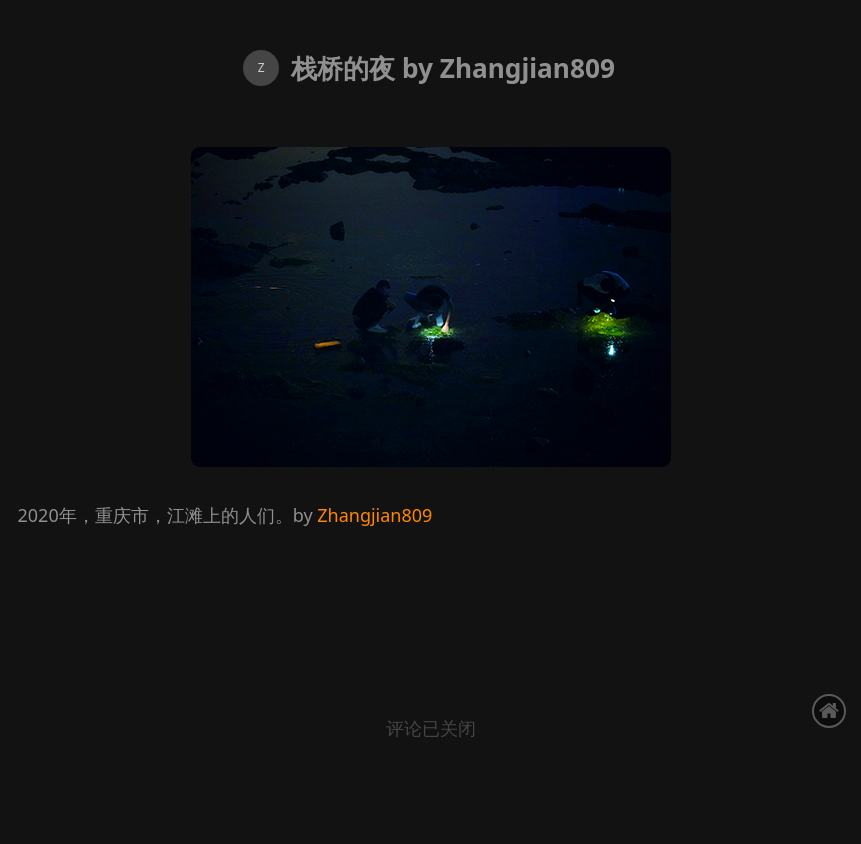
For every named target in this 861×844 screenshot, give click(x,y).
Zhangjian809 (374, 515)
